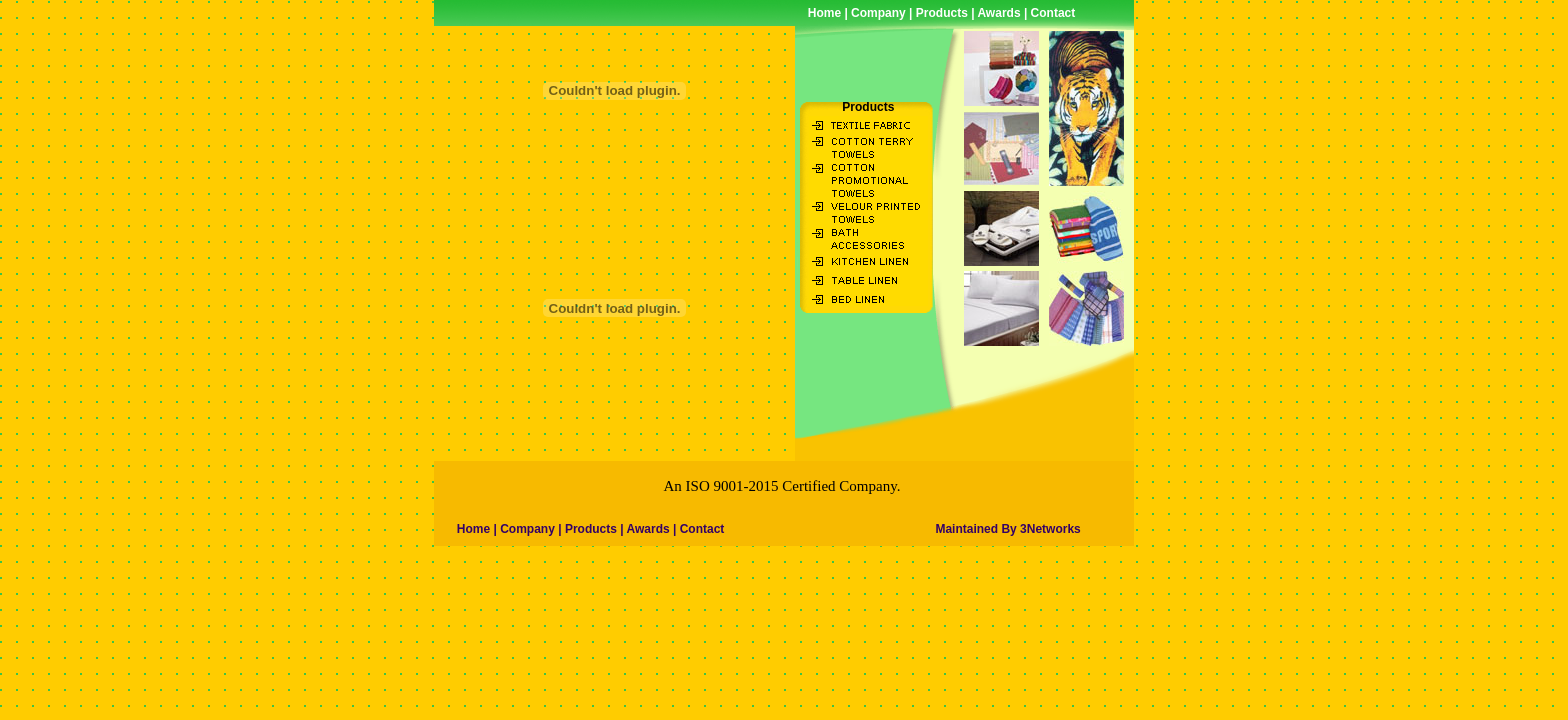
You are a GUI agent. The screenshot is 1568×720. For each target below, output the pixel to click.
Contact (1053, 13)
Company (877, 13)
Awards (998, 13)
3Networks (1050, 529)
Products (942, 13)
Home (824, 13)
